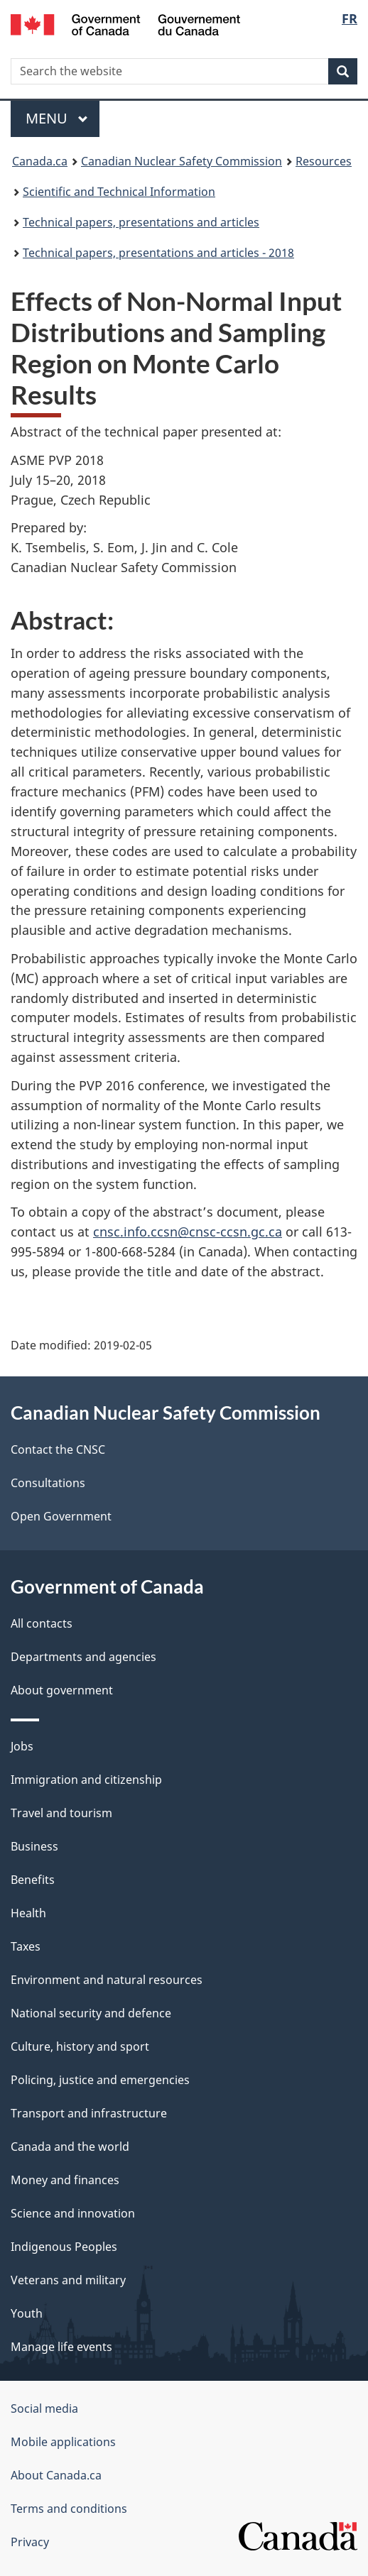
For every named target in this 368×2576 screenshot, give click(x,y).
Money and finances (65, 2180)
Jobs (22, 1746)
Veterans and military (68, 2280)
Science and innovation (73, 2213)
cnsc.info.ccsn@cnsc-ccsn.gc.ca (187, 1231)
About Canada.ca (56, 2475)
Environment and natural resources (106, 1980)
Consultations (48, 1483)
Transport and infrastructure (89, 2113)
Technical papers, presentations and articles (141, 222)
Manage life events (61, 2347)
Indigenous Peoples (64, 2246)
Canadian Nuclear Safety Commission (181, 161)
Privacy (30, 2542)
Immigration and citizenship (86, 1779)
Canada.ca (39, 161)
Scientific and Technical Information (119, 191)
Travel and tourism (61, 1813)
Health (28, 1913)
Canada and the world (70, 2146)
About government (62, 1690)
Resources (324, 161)
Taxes (25, 1946)
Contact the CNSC (58, 1449)
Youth (27, 2313)
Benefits (33, 1879)
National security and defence (91, 2013)
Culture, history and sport (80, 2046)
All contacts (41, 1623)
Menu (57, 118)
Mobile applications (63, 2442)
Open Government (61, 1516)
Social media (44, 2408)
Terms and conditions (69, 2508)
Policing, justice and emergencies (100, 2080)
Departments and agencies (83, 1657)
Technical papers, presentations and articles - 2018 (158, 253)
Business (34, 1846)
